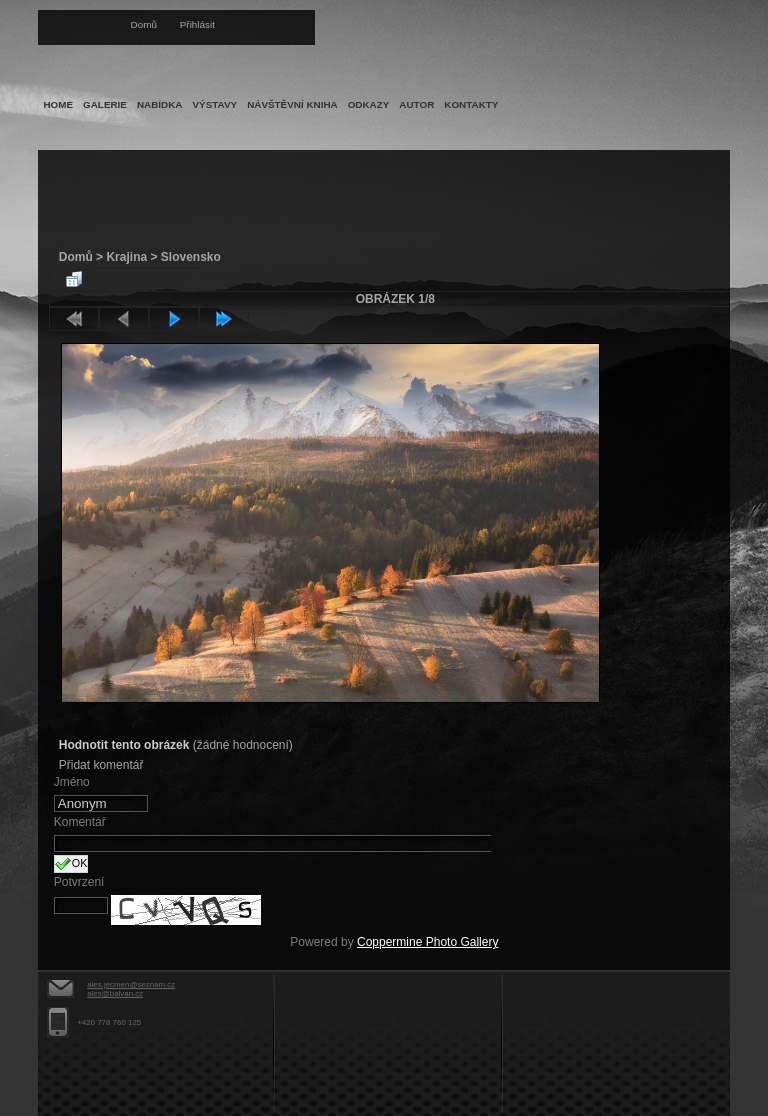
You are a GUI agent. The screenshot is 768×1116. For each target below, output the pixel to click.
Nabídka (160, 104)
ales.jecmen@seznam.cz (131, 984)
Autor (416, 104)
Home (58, 104)
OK (71, 864)
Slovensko (191, 257)
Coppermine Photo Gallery (427, 942)
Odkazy (369, 104)
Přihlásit (197, 24)
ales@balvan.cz (115, 993)
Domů (144, 24)
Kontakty (471, 104)
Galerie (105, 104)
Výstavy (214, 104)
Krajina (126, 257)
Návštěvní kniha (292, 104)
